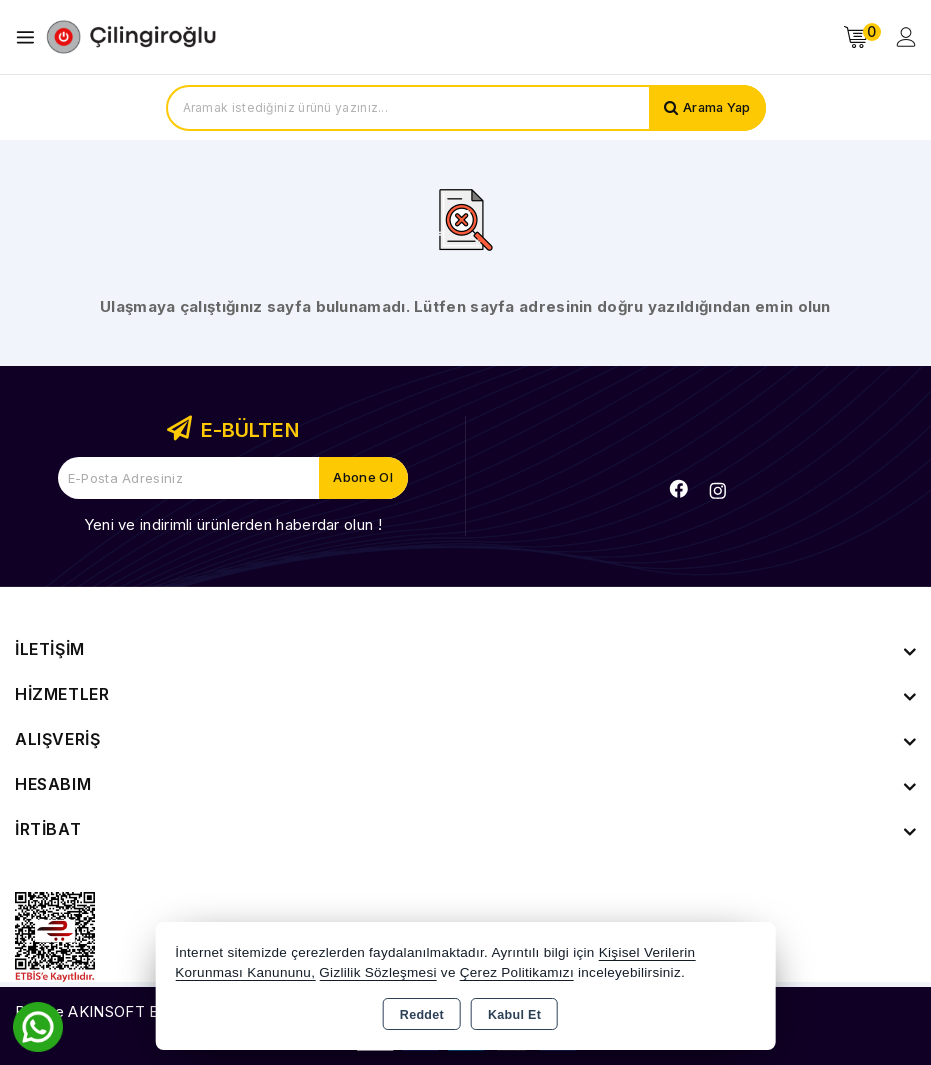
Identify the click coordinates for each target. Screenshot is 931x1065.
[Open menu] (30, 37)
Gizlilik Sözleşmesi (377, 972)
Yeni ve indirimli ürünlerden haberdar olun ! (233, 524)
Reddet (422, 1015)
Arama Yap (715, 108)
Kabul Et (514, 1015)
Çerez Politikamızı (517, 972)
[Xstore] (131, 37)
